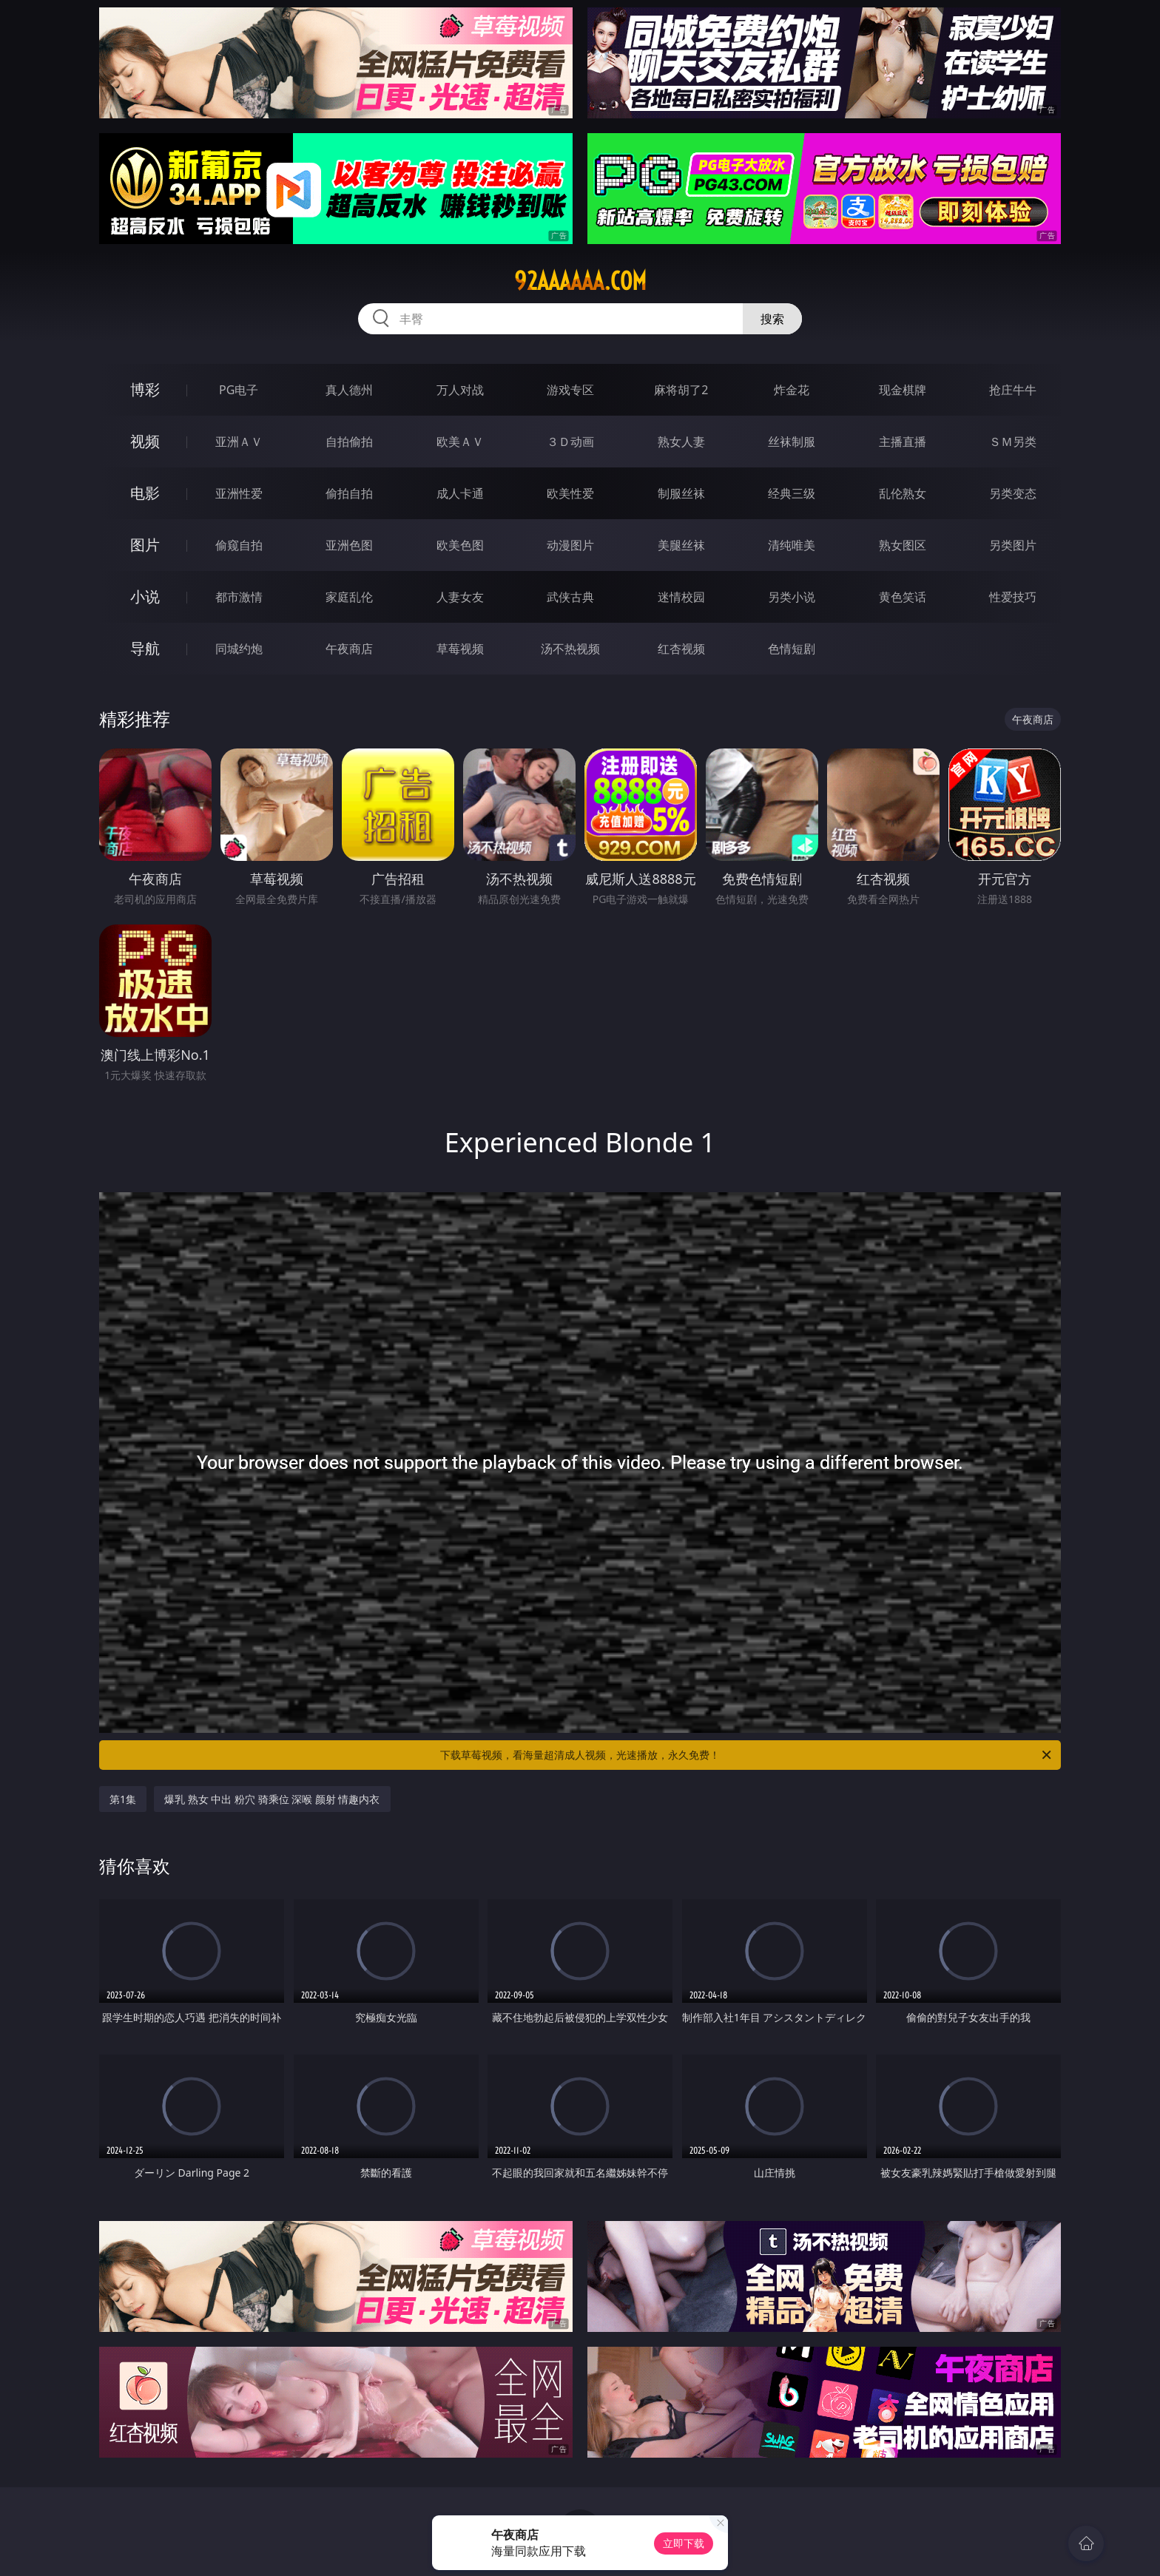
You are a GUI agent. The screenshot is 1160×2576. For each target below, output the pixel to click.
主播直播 (902, 441)
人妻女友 (460, 597)
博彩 (145, 389)
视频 (145, 441)
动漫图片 (570, 545)
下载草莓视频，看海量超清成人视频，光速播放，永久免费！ (746, 1755)
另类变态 (1012, 493)
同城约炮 (239, 648)
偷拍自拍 (349, 493)
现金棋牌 (902, 390)
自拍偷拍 (349, 441)
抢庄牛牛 (1012, 390)
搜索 (772, 319)
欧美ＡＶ (460, 441)
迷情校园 (681, 597)
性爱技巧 (1012, 597)
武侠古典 (570, 597)
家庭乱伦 (349, 597)
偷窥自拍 (239, 545)
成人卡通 (460, 493)
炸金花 (791, 390)
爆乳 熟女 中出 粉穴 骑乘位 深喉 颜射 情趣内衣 (272, 1799)
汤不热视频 (570, 648)
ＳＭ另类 (1012, 441)
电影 (145, 493)
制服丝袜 (681, 493)
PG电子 (238, 390)
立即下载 (683, 2543)
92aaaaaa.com (580, 281)
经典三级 (791, 493)
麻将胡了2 (681, 390)
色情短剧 (791, 648)
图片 (145, 545)
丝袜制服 (791, 441)
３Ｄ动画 (570, 441)
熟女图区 (902, 545)
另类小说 (791, 597)
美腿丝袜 (681, 545)
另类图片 (1012, 545)
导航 (145, 648)
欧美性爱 (570, 493)
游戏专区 (570, 390)
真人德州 (349, 390)
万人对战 (460, 390)
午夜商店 (349, 648)
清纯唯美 (791, 545)
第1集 (122, 1799)
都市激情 (239, 597)
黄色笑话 (902, 597)
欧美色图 (460, 545)
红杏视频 (681, 648)
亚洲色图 (349, 545)
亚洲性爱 (239, 493)
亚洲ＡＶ (239, 441)
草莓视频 (460, 648)
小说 (145, 596)
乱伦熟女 (902, 493)
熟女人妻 (681, 441)
